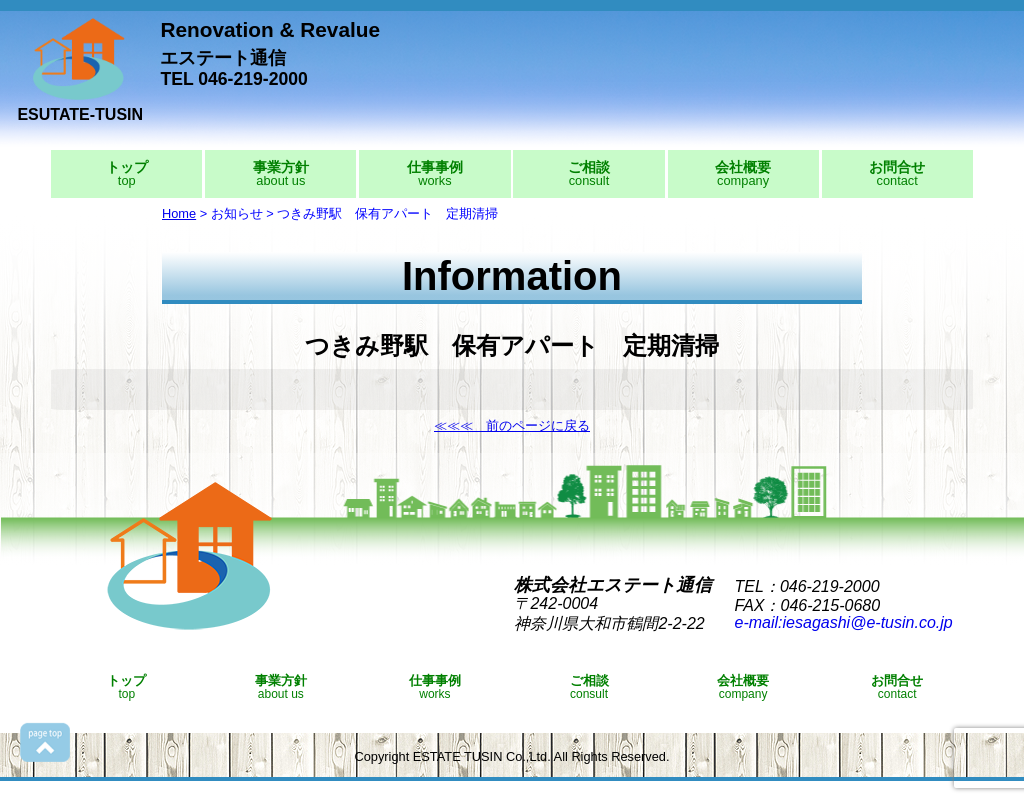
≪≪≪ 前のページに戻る (512, 425)
